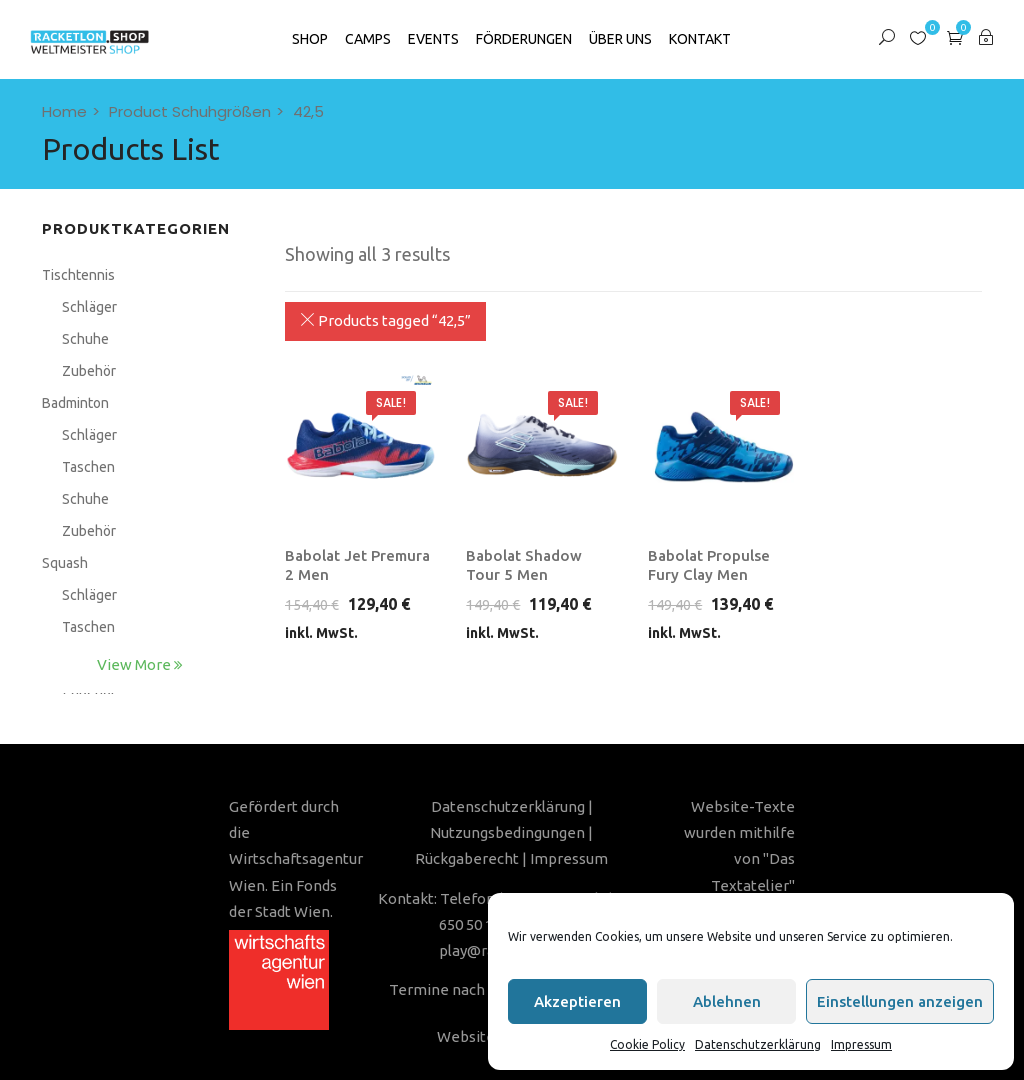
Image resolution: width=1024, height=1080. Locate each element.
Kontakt (700, 39)
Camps (368, 39)
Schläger (89, 307)
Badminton (75, 403)
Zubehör (89, 371)
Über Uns (620, 39)
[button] (955, 37)
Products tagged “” (385, 320)
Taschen (88, 467)
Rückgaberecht (467, 858)
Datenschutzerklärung (758, 1044)
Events (433, 39)
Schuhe (85, 339)
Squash (65, 563)
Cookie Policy (647, 1044)
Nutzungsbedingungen (507, 832)
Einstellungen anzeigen (900, 1001)
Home (64, 111)
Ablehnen (727, 1001)
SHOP (310, 39)
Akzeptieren (577, 1001)
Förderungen (524, 39)
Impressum (861, 1044)
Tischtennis (78, 275)
